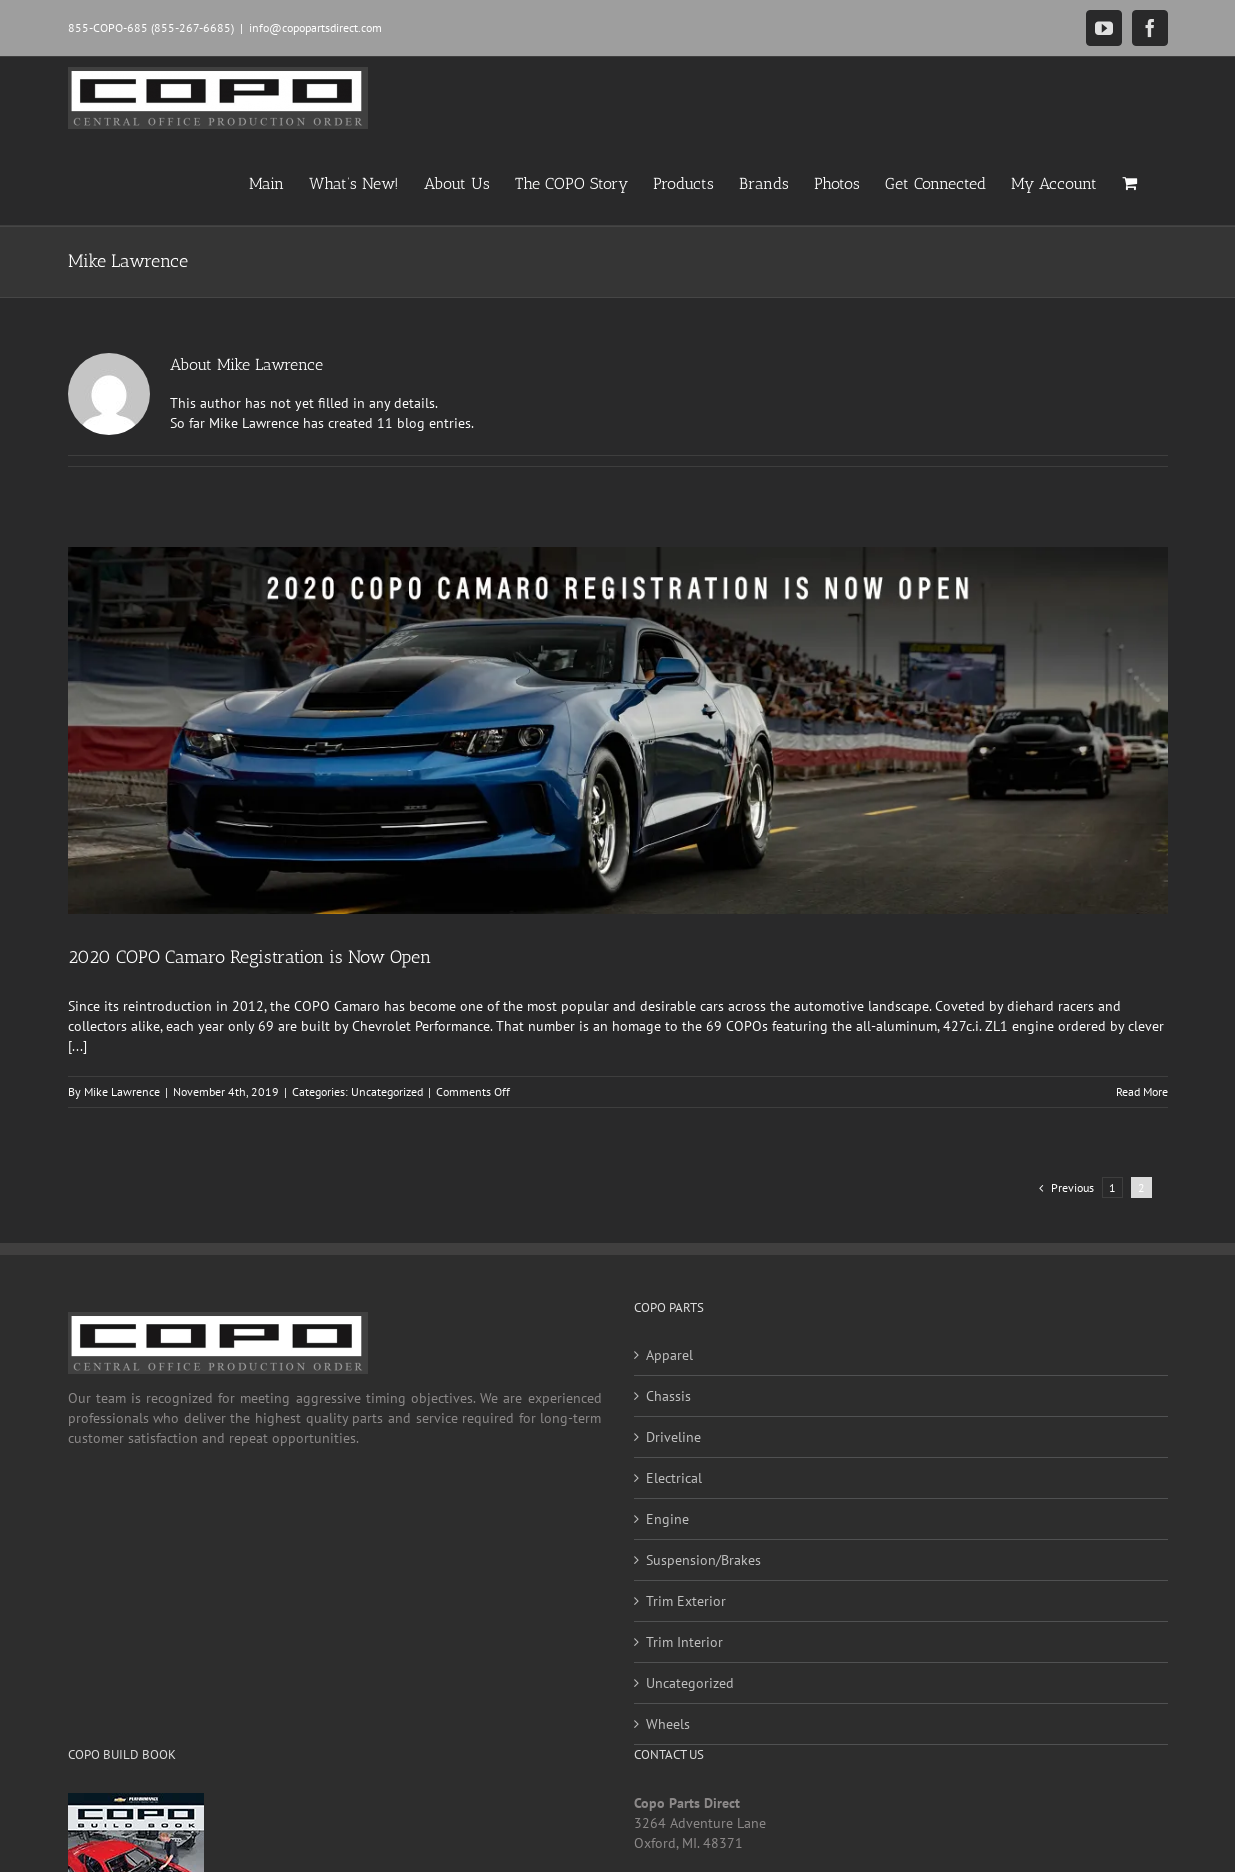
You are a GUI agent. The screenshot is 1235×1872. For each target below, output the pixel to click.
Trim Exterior (686, 1601)
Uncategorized (387, 1091)
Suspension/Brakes (703, 1560)
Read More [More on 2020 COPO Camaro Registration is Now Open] (1142, 1091)
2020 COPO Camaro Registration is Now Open (249, 957)
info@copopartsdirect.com (315, 27)
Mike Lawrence (122, 1091)
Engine (667, 1519)
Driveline (673, 1437)
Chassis (668, 1396)
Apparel (669, 1355)
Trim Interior (684, 1642)
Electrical (674, 1478)
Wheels (668, 1724)
